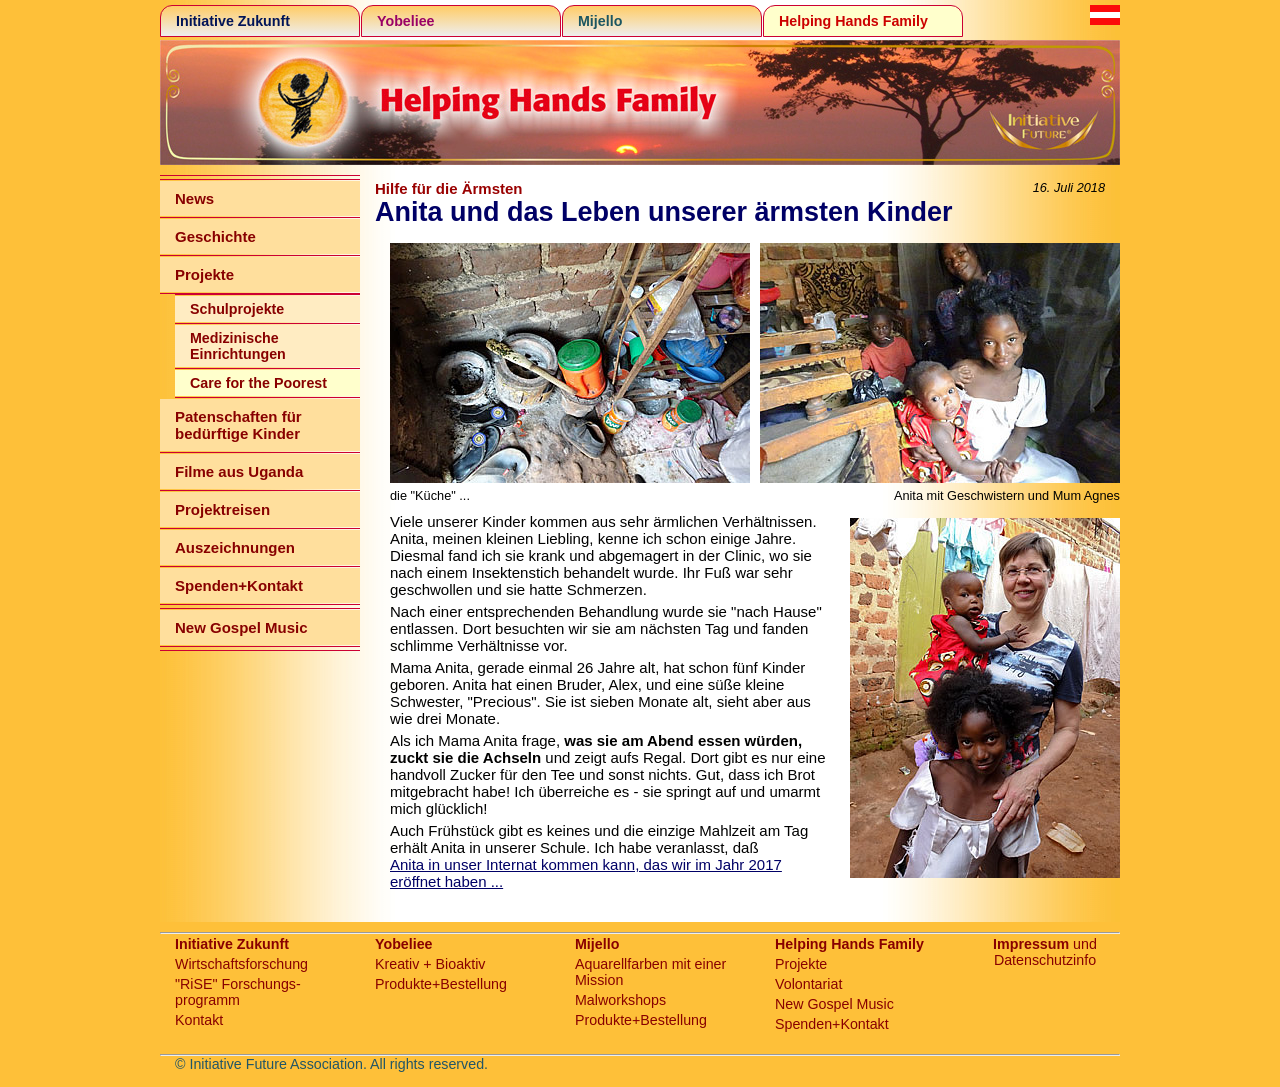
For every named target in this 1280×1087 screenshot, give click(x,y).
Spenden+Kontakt (239, 585)
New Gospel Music (241, 627)
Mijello (600, 21)
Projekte (204, 274)
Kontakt (199, 1020)
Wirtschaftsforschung (241, 964)
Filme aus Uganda (239, 471)
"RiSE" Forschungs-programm (238, 992)
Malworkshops (620, 1000)
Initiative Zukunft (233, 21)
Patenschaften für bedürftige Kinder (238, 425)
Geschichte (215, 236)
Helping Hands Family (853, 21)
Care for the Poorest (258, 383)
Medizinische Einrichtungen (238, 346)
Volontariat (808, 984)
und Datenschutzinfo (1045, 952)
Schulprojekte (237, 309)
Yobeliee (406, 21)
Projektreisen (222, 509)
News (194, 198)
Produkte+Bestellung (441, 984)
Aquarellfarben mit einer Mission (650, 972)
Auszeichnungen (235, 547)
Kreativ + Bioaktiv (430, 964)
